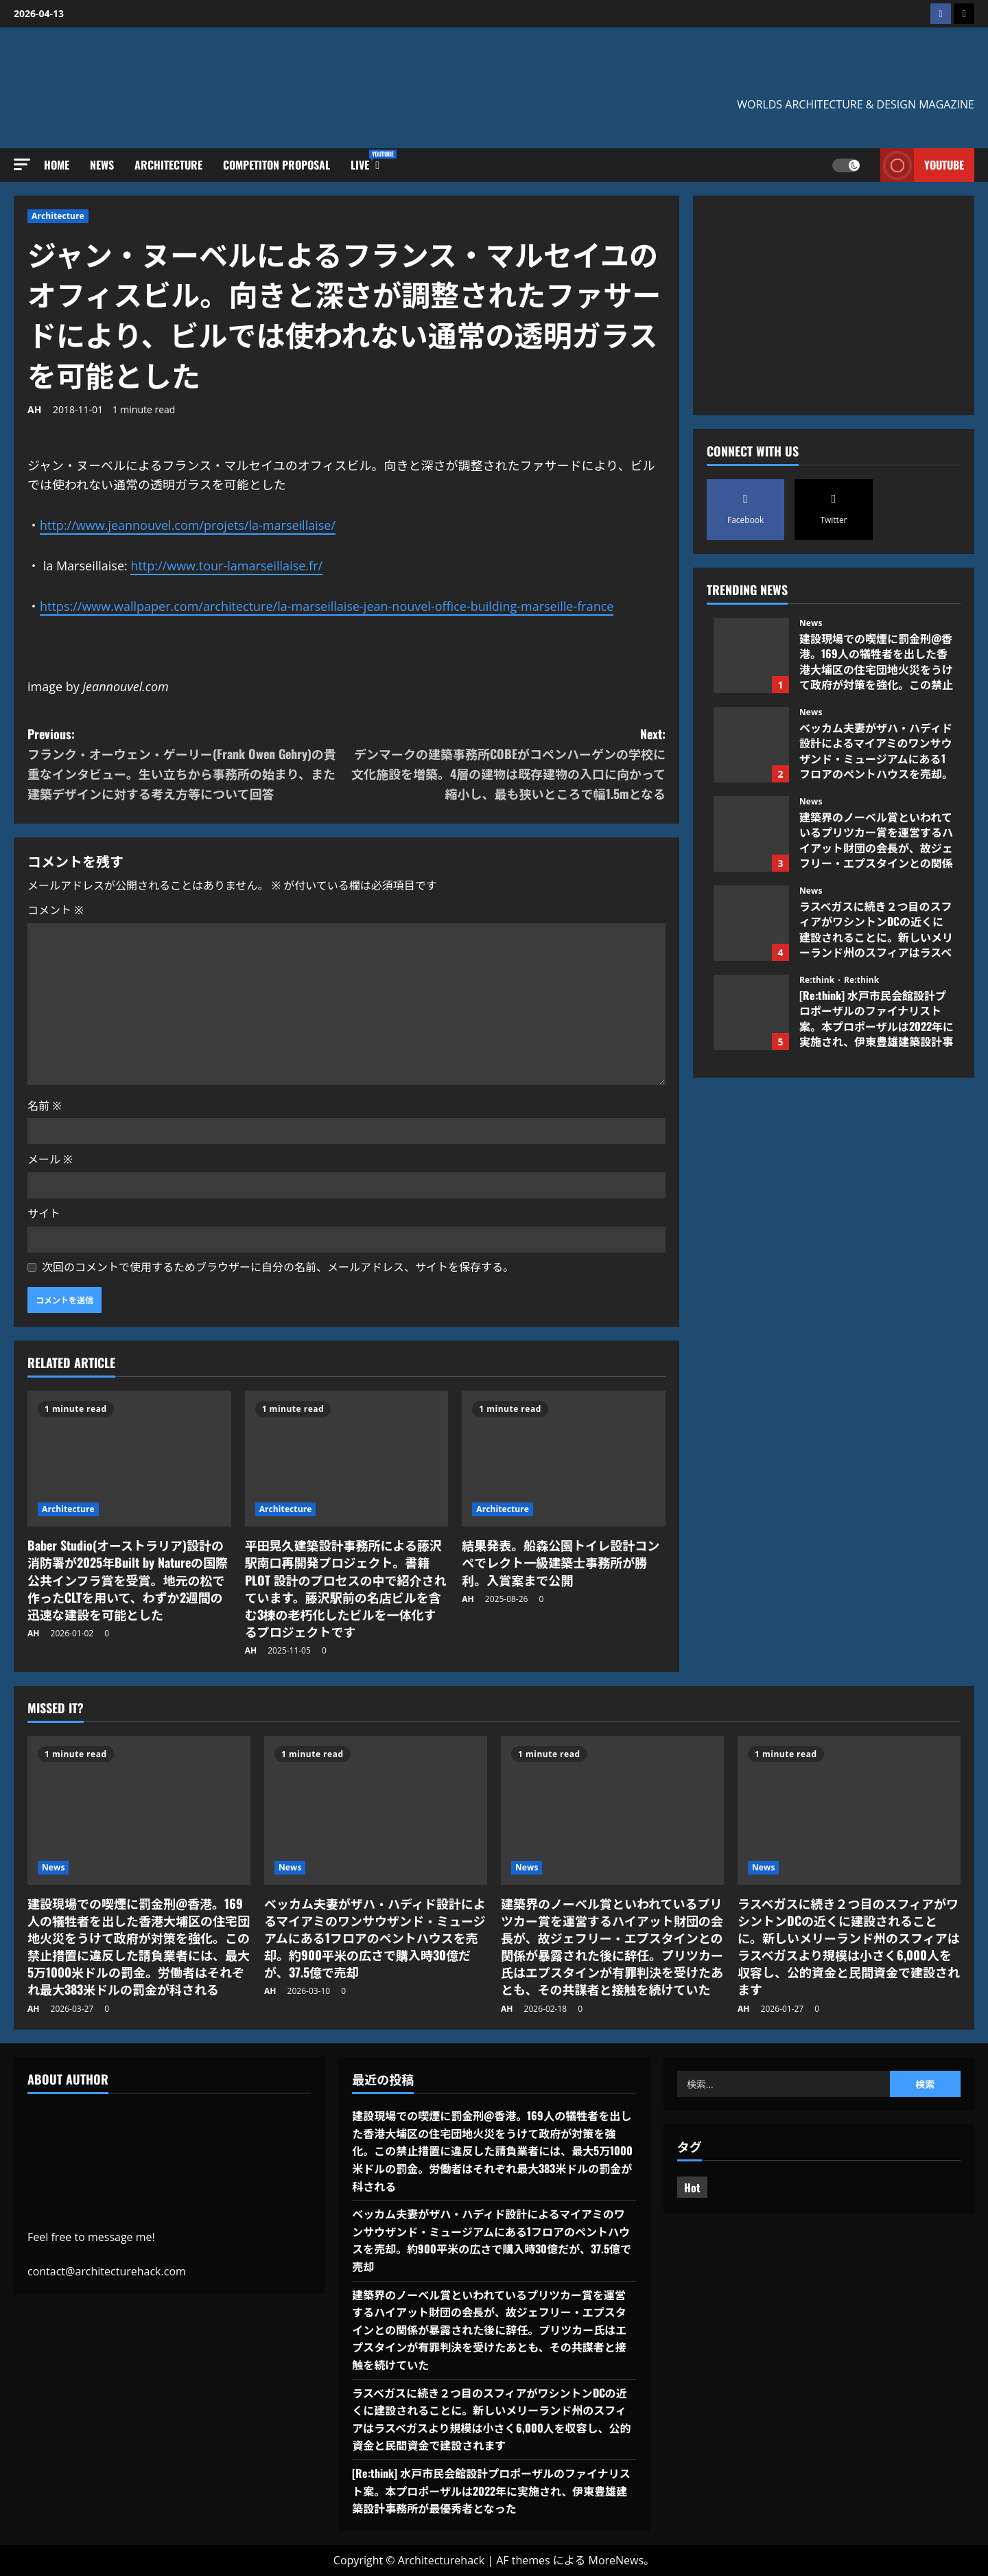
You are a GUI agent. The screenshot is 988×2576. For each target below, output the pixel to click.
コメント (55, 910)
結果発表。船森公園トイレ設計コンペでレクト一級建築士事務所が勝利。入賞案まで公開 (560, 1562)
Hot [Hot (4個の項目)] (692, 2187)
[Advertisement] (834, 305)
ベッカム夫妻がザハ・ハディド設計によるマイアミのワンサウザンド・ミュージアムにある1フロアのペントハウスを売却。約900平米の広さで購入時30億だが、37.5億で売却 (751, 744)
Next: (506, 764)
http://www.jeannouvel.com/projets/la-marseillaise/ (188, 525)
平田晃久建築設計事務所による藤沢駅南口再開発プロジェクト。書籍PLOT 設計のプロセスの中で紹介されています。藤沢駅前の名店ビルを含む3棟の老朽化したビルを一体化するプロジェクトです (346, 1588)
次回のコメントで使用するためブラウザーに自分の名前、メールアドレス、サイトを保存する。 (278, 1267)
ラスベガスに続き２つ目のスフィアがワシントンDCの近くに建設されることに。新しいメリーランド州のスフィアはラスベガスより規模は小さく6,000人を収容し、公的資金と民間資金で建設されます (751, 923)
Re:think (818, 980)
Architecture (168, 164)
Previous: (186, 764)
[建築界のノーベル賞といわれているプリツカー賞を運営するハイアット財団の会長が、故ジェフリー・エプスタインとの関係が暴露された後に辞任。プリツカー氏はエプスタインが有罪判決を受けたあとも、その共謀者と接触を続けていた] (612, 1810)
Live (365, 161)
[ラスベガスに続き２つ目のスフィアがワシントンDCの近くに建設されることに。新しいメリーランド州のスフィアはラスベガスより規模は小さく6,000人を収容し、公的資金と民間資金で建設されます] (849, 1810)
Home (56, 164)
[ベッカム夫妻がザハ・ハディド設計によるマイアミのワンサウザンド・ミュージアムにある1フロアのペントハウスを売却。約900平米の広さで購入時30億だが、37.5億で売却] (375, 1810)
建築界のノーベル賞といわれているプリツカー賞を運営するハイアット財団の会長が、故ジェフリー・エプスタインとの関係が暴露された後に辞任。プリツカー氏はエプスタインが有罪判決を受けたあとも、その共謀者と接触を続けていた (751, 834)
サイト (43, 1213)
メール (50, 1159)
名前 (44, 1105)
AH (34, 409)
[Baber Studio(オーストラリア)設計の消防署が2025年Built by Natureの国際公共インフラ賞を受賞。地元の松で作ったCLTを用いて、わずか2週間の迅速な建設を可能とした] (129, 1459)
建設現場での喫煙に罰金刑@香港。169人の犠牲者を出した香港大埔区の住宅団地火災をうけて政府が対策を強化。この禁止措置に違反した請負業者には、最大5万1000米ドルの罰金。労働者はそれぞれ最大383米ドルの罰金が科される (751, 655)
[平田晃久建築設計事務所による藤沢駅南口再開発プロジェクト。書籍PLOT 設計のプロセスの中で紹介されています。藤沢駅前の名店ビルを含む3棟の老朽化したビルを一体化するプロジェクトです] (347, 1459)
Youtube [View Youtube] (922, 165)
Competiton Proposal (276, 164)
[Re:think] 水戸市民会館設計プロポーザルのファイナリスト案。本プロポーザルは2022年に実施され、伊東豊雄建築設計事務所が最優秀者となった (751, 1012)
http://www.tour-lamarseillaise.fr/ (226, 565)
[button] (22, 164)
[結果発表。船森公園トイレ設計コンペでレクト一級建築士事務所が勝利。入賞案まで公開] (564, 1459)
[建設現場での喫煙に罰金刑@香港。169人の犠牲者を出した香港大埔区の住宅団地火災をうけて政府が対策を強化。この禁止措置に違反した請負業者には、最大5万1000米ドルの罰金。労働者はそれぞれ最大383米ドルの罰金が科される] (138, 1810)
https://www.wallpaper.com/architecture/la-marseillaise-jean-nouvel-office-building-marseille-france (326, 606)
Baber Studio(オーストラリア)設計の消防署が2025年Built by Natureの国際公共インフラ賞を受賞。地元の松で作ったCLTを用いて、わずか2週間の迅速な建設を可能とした (127, 1579)
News (102, 164)
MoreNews (616, 2560)
